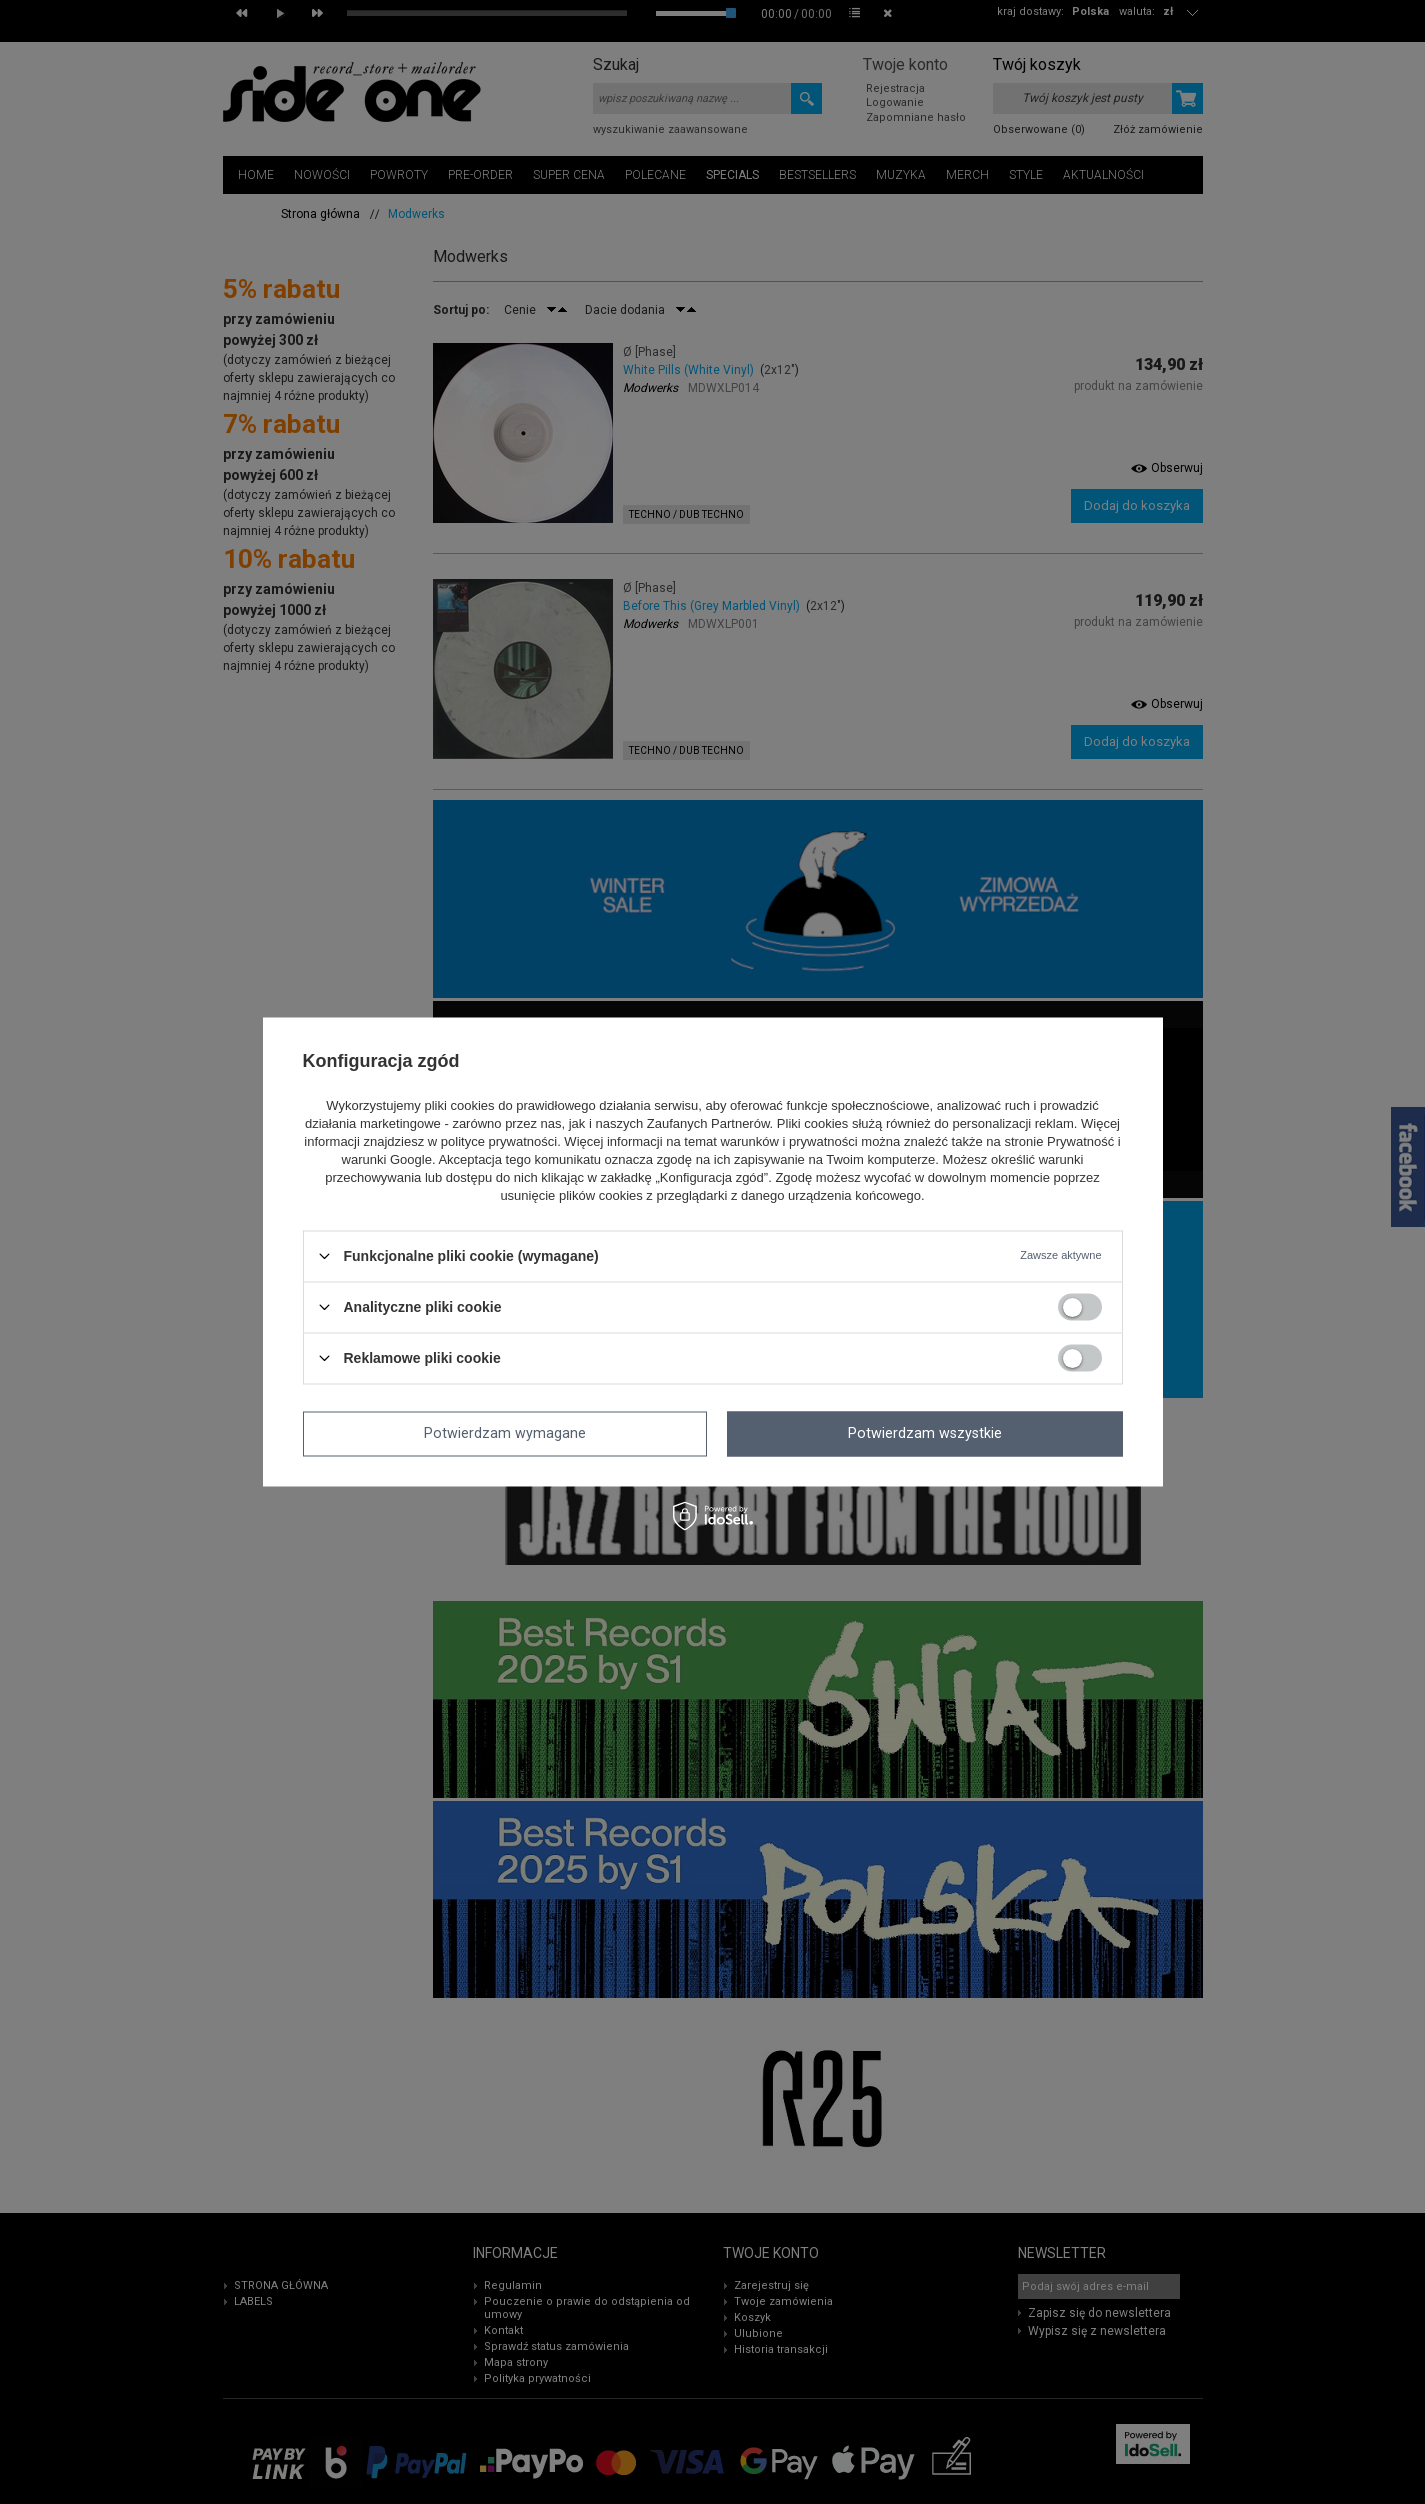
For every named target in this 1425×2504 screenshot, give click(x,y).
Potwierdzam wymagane (505, 1434)
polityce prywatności (499, 1141)
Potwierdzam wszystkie (925, 1434)
